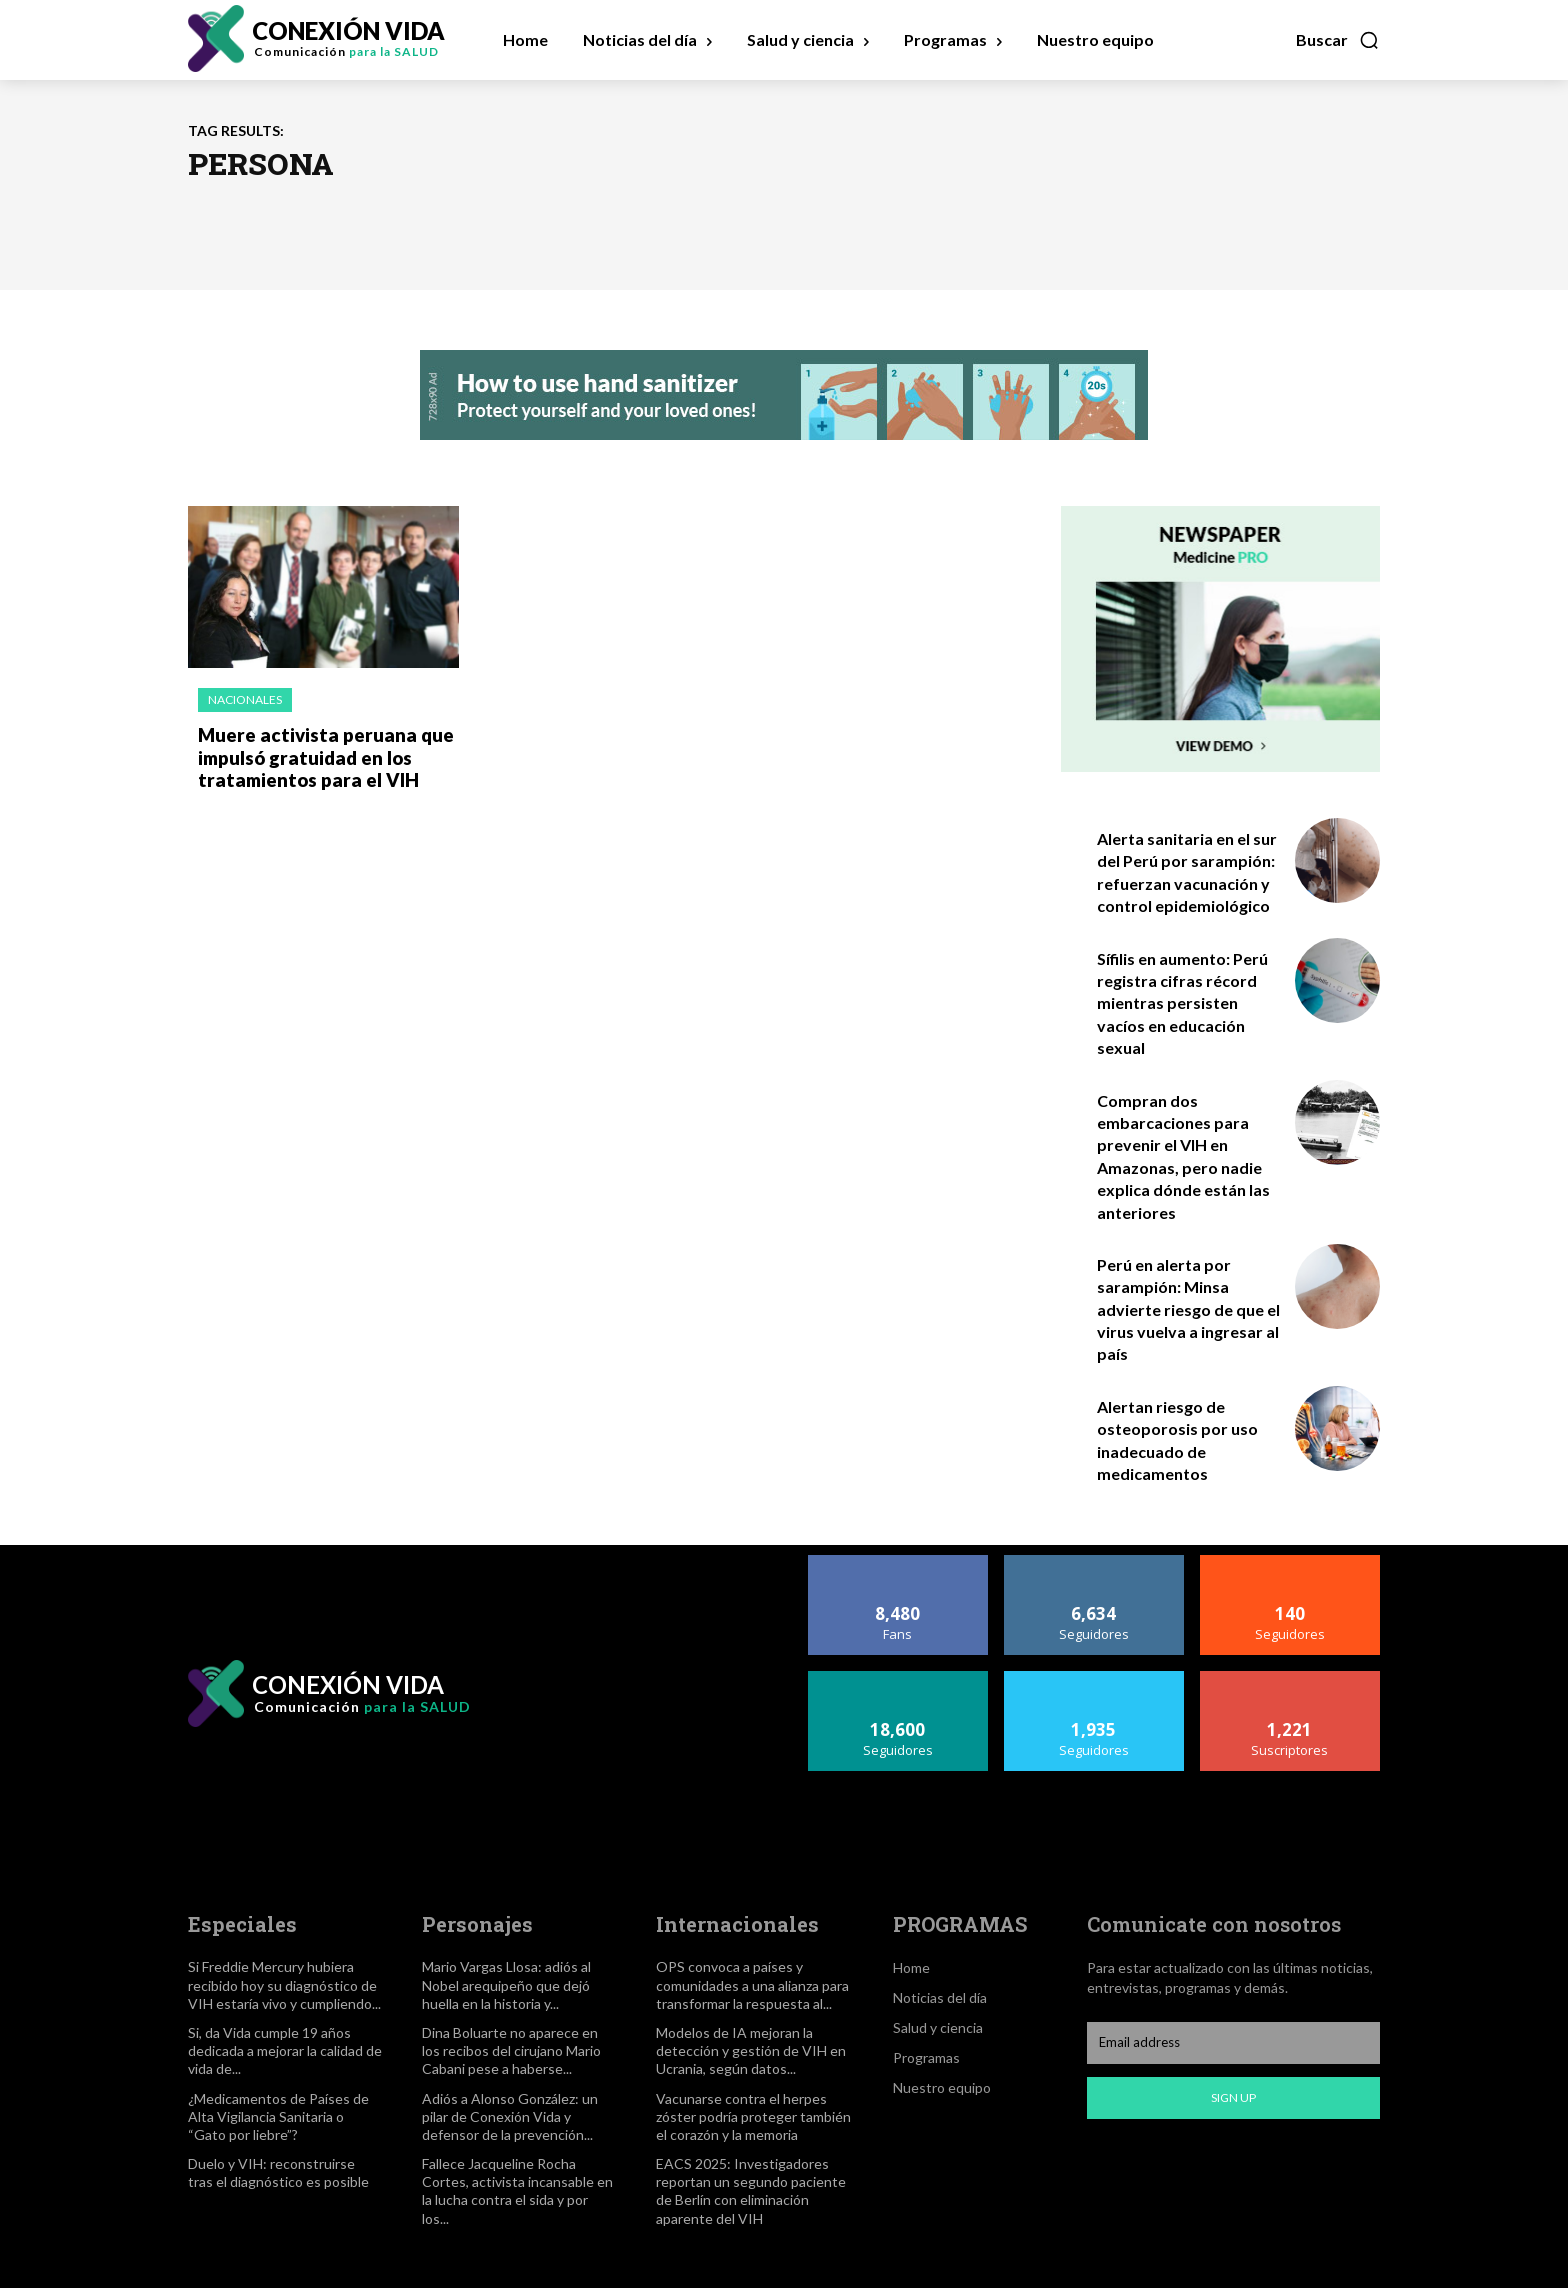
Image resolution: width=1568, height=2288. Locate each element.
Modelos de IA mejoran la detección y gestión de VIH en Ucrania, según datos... (751, 2050)
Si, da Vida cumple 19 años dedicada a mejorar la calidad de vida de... (285, 2050)
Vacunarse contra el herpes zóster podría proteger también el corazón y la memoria (753, 2116)
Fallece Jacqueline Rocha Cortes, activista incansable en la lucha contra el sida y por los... (517, 2191)
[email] (1233, 2043)
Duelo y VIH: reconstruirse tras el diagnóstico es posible (278, 2172)
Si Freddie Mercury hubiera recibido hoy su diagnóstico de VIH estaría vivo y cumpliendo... (284, 1984)
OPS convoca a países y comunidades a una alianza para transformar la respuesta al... (752, 1984)
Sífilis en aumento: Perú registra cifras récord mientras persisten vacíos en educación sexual (1182, 1003)
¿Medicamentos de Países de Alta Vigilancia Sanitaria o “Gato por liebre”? (278, 2116)
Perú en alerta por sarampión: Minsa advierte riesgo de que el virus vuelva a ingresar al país (1188, 1309)
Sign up (1233, 2097)
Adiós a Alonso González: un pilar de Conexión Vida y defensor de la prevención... (510, 2116)
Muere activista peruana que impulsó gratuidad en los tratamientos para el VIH (319, 755)
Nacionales (245, 699)
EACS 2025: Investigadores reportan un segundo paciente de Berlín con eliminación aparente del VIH (751, 2191)
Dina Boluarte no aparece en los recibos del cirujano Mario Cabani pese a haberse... (511, 2050)
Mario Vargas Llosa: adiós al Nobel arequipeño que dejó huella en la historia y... (506, 1984)
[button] (1338, 40)
